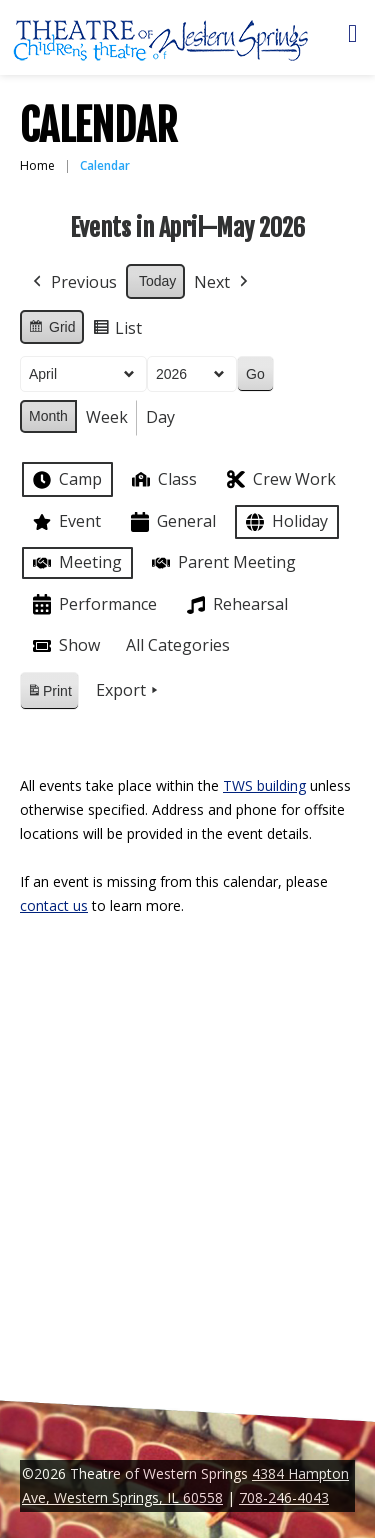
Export (129, 691)
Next (223, 283)
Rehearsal (235, 605)
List (117, 331)
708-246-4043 (284, 1497)
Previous (73, 283)
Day (160, 417)
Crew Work (279, 479)
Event (65, 522)
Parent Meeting (222, 562)
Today (157, 281)
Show (64, 646)
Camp (65, 480)
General (171, 522)
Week (107, 417)
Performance (93, 604)
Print (49, 694)
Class (162, 479)
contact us (54, 905)
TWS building (264, 785)
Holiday (285, 522)
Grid (51, 330)
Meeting (75, 562)
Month (48, 416)
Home (37, 165)
